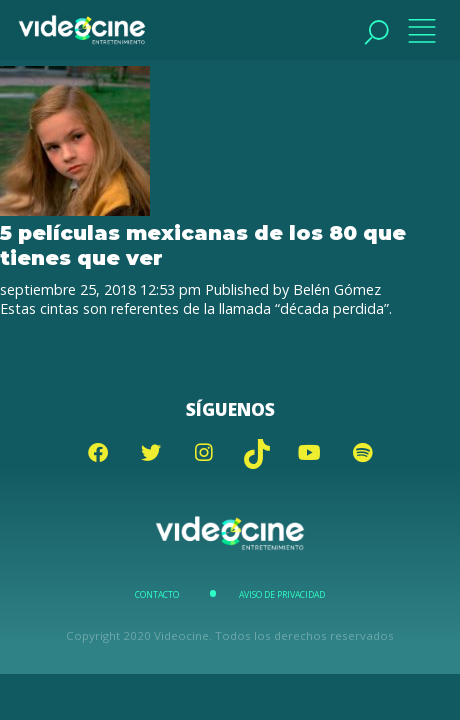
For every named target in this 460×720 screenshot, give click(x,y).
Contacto (157, 595)
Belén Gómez (337, 289)
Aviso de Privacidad (282, 595)
